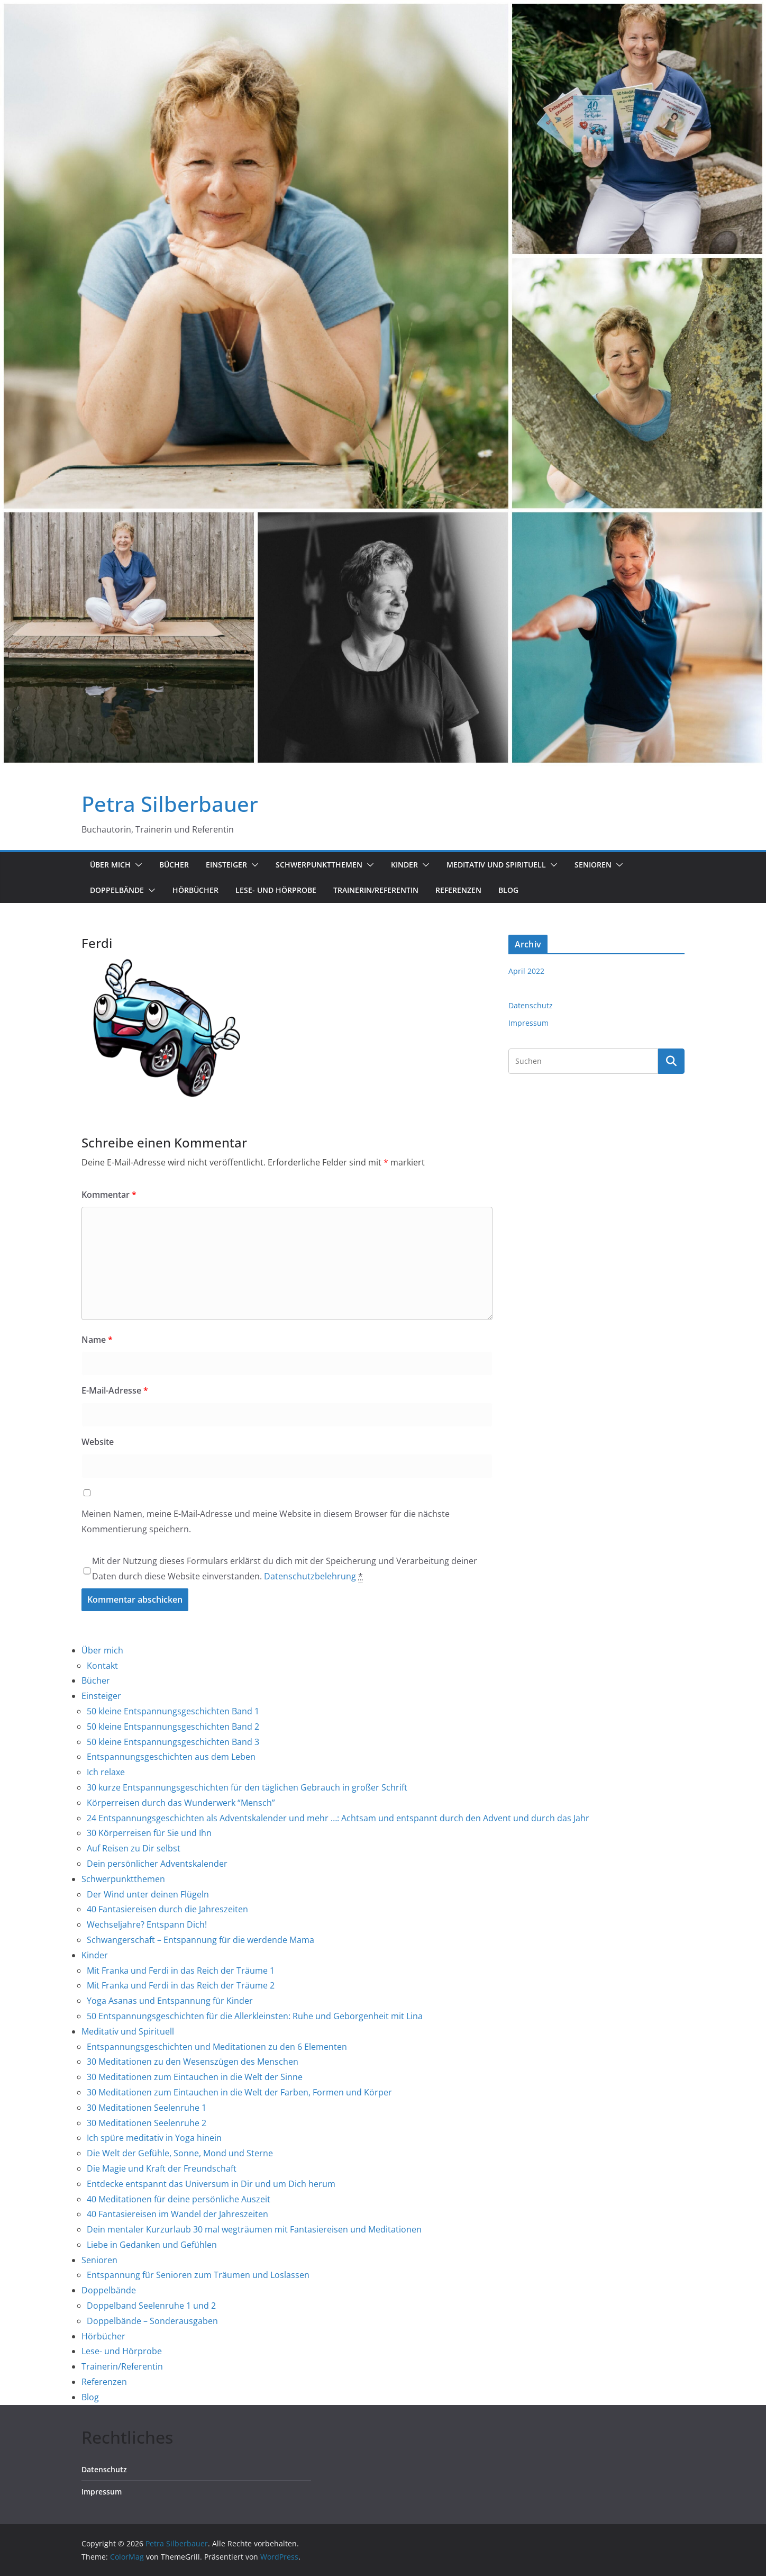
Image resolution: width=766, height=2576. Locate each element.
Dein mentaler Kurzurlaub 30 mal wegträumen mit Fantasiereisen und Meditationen (254, 2229)
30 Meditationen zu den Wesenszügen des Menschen (192, 2061)
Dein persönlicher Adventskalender (157, 1863)
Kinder (404, 865)
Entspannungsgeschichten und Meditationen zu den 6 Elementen (217, 2047)
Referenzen (458, 890)
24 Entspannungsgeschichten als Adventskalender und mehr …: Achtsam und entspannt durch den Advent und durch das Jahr (338, 1818)
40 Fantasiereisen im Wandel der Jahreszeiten (177, 2214)
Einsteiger (226, 865)
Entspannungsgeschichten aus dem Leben (171, 1756)
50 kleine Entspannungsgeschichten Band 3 (173, 1742)
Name (97, 1339)
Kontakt (102, 1665)
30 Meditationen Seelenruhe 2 (146, 2123)
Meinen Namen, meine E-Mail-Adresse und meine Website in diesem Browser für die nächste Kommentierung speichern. (265, 1521)
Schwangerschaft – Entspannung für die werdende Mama (200, 1940)
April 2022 (526, 971)
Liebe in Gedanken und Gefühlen (152, 2244)
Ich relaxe (106, 1772)
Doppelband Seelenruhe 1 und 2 (151, 2305)
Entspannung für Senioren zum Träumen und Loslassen (198, 2275)
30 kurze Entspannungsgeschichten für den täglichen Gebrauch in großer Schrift (247, 1787)
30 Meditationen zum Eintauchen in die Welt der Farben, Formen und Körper (239, 2092)
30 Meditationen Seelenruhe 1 (146, 2107)
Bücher (174, 865)
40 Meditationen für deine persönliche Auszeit (178, 2199)
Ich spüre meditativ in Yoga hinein (154, 2138)
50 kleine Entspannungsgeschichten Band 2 (173, 1726)
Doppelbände (117, 890)
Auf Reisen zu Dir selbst (133, 1848)
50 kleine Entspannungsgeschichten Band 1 (173, 1711)
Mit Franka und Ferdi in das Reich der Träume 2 (181, 1985)
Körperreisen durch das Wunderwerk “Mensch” (181, 1803)
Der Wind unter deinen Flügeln (148, 1894)
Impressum (528, 1023)
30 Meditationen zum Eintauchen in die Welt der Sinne (195, 2077)
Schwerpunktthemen (319, 865)
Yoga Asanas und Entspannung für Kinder (170, 2000)
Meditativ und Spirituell (496, 865)
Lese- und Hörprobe (275, 890)
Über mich (110, 865)
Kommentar (108, 1194)
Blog (508, 890)
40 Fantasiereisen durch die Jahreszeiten (167, 1909)
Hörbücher (195, 890)
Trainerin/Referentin (375, 890)
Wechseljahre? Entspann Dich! (147, 1924)
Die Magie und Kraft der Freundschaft (161, 2168)
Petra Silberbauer (169, 803)
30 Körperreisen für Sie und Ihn (149, 1833)
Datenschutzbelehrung (310, 1576)
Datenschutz (530, 1005)
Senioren (593, 865)
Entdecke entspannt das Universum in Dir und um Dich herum (211, 2184)
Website (97, 1442)
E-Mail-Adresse (114, 1390)
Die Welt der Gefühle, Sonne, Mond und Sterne (180, 2153)
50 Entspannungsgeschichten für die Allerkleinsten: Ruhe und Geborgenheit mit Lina (255, 2016)
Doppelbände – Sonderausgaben (152, 2321)
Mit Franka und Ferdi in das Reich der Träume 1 (181, 1970)
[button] (136, 864)
